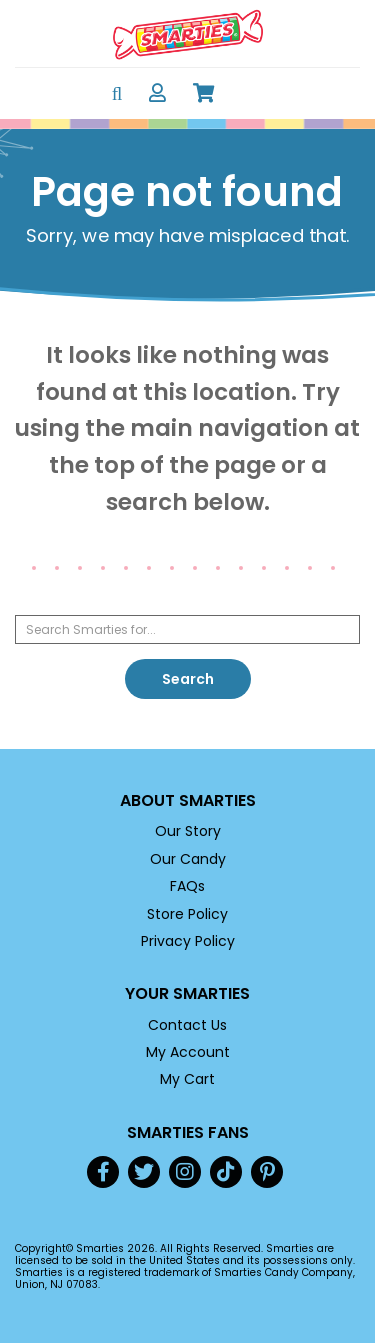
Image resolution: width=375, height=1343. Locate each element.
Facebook (103, 1172)
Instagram (185, 1172)
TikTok (226, 1172)
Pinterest (267, 1172)
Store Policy (187, 914)
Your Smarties (187, 993)
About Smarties (188, 800)
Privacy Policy (188, 941)
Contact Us (187, 1025)
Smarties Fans (188, 1132)
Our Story (188, 831)
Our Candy (188, 859)
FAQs (187, 886)
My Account (188, 1052)
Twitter (144, 1172)
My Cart (187, 1079)
